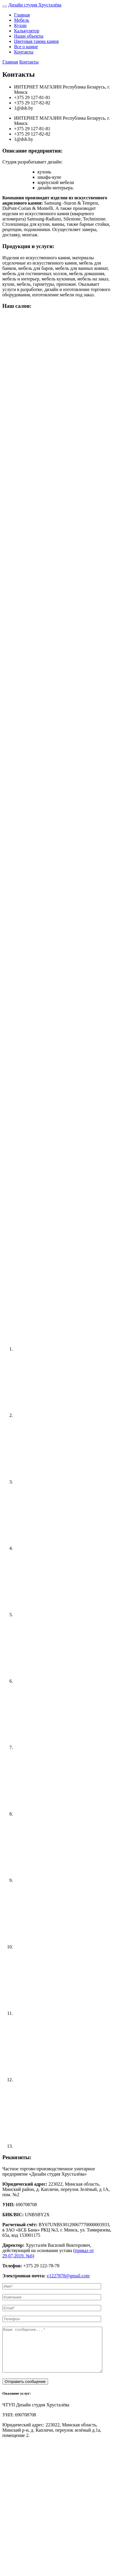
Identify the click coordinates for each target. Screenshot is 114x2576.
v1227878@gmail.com (68, 2275)
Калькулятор (26, 30)
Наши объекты (28, 36)
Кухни (20, 25)
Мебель (21, 20)
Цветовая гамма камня (36, 41)
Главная (22, 14)
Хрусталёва (34, 4)
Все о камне (26, 46)
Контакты (23, 51)
